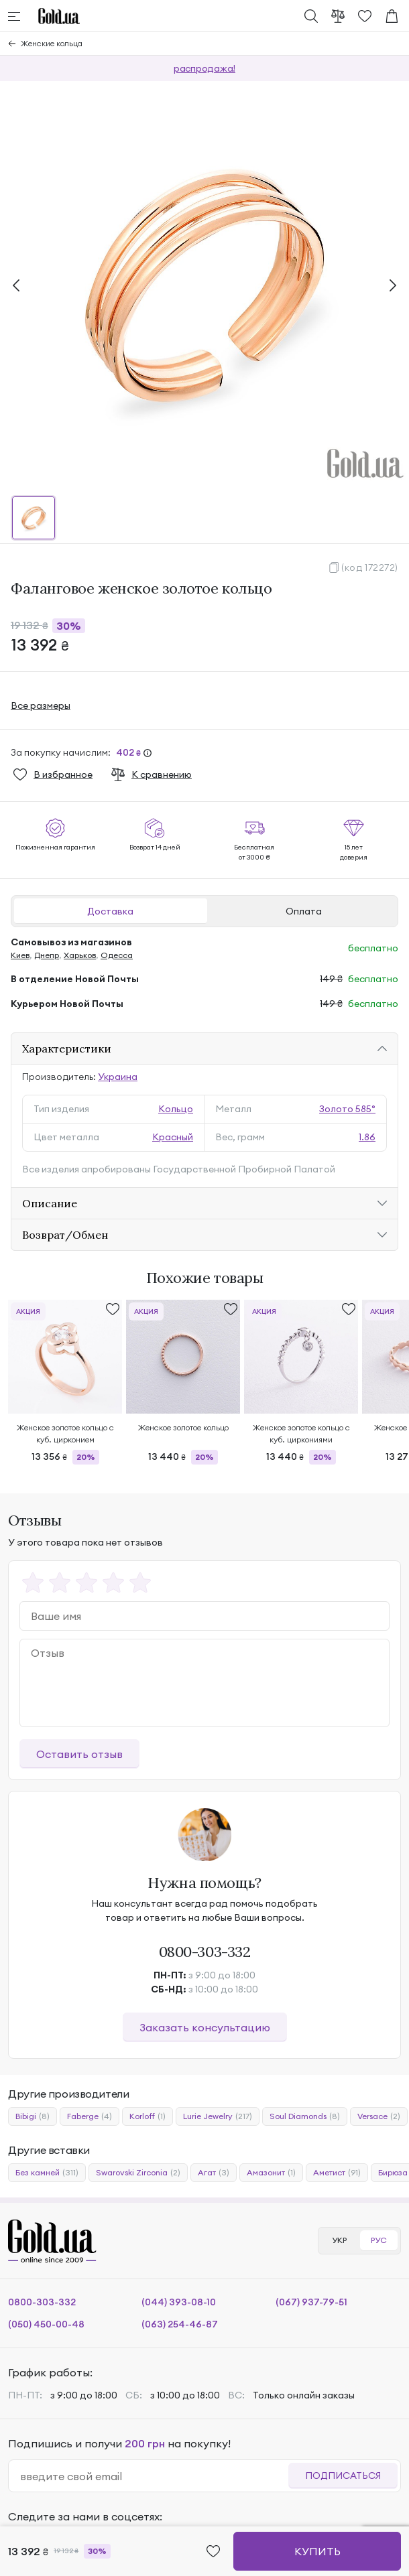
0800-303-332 (205, 1951)
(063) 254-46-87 (179, 2324)
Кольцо (175, 1109)
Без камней (46, 2173)
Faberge (89, 2116)
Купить (317, 2551)
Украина (117, 1077)
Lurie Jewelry (217, 2116)
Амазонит (271, 2173)
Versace (378, 2116)
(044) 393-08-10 (178, 2302)
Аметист (337, 2173)
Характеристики (66, 1048)
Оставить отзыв (79, 1754)
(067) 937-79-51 (311, 2302)
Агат (213, 2173)
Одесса (117, 955)
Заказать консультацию (204, 2027)
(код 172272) (369, 567)
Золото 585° (347, 1109)
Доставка (110, 911)
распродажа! (204, 68)
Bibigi (32, 2116)
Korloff (147, 2116)
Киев (20, 955)
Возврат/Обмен (65, 1234)
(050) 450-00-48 (46, 2324)
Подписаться (343, 2475)
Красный (172, 1137)
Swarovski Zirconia (138, 2173)
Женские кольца (51, 43)
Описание (49, 1203)
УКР (339, 2240)
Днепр (46, 955)
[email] (153, 2476)
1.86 (367, 1137)
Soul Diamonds (305, 2116)
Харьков (80, 955)
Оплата (304, 911)
